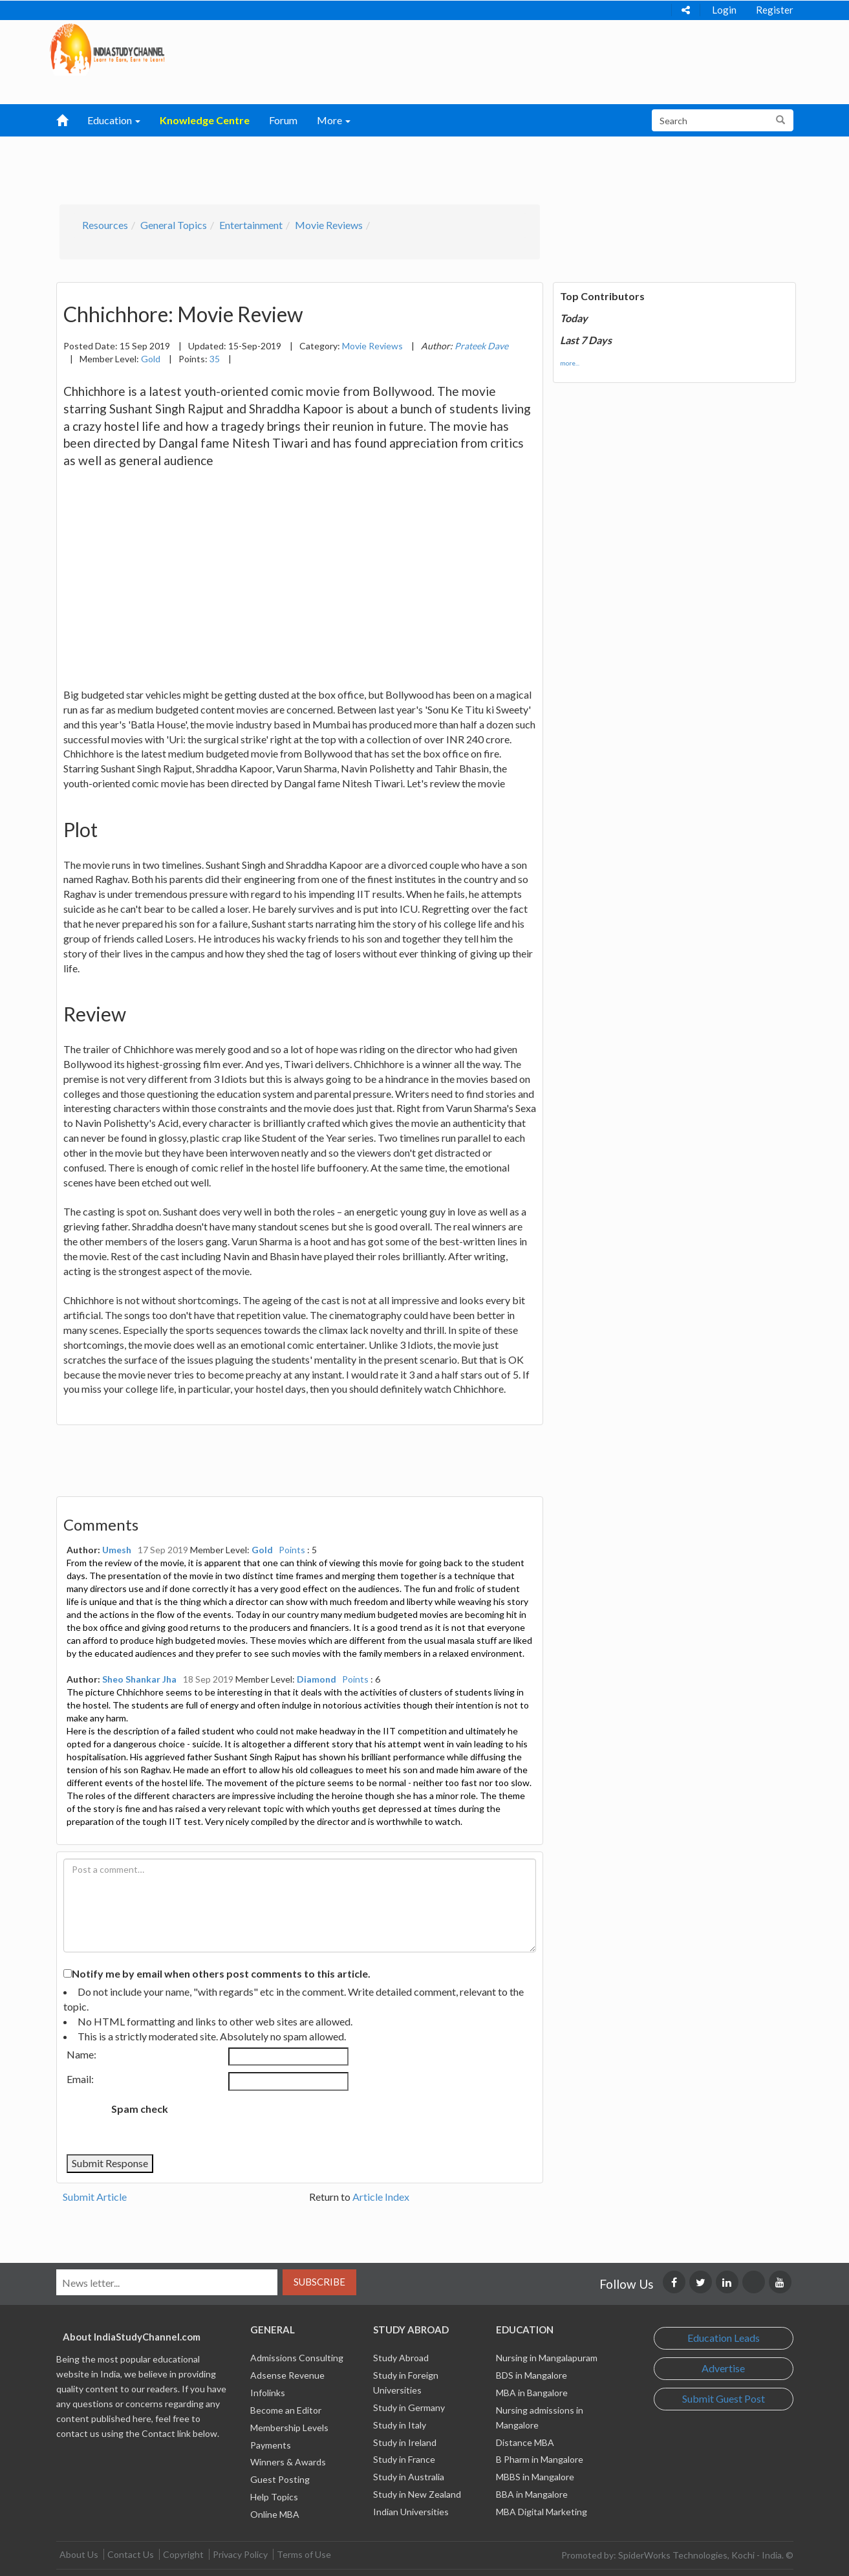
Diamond (316, 1679)
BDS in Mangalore (531, 2375)
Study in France (404, 2459)
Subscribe (319, 2281)
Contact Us (130, 2554)
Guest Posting (280, 2479)
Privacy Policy (240, 2554)
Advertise (723, 2368)
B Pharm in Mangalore (539, 2459)
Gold (150, 358)
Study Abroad (401, 2357)
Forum (283, 120)
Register (774, 10)
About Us (78, 2554)
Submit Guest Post (723, 2398)
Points (292, 1549)
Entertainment (251, 225)
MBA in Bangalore (532, 2392)
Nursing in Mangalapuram (546, 2357)
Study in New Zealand (417, 2494)
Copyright (183, 2554)
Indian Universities (411, 2511)
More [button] (333, 120)
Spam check (139, 2108)
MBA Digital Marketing (541, 2511)
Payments (270, 2445)
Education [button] (113, 120)
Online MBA (274, 2514)
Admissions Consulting (296, 2357)
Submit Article (95, 2196)
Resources (105, 225)
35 (215, 358)
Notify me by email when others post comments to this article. (221, 1973)
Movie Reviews (329, 225)
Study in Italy (399, 2424)
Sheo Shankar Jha (139, 1679)
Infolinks (267, 2392)
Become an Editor (285, 2410)
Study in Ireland (404, 2442)
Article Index (380, 2196)
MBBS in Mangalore (535, 2476)
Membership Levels (289, 2427)
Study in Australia (408, 2476)
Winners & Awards (288, 2461)
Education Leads (723, 2337)
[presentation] (286, 2122)
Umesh (116, 1549)
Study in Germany (409, 2407)
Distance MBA (525, 2442)
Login (724, 10)
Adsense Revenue (287, 2375)
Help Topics (274, 2496)
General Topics (173, 225)
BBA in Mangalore (532, 2494)
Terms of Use (304, 2554)
